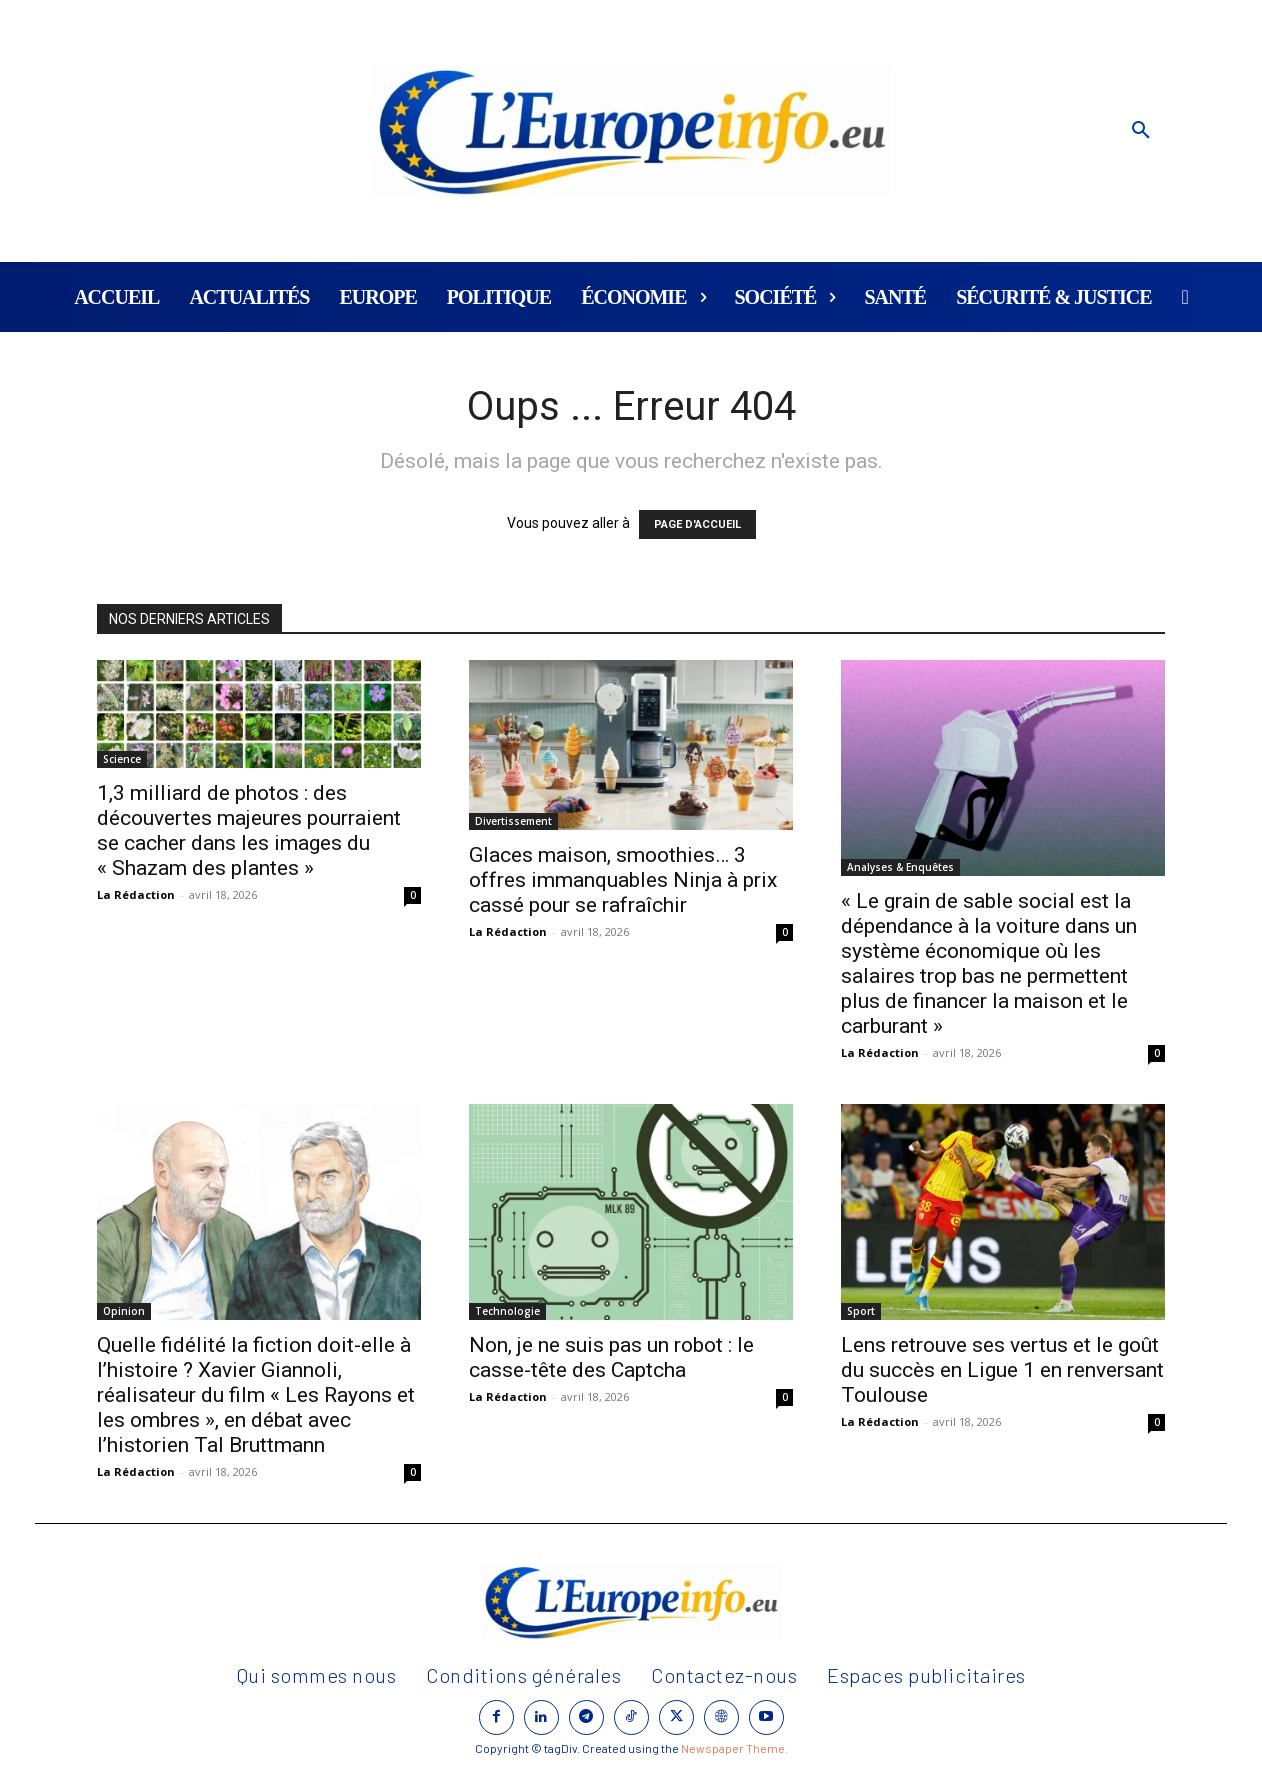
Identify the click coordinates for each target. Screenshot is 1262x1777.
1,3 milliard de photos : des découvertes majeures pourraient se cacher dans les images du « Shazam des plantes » (249, 830)
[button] (1141, 131)
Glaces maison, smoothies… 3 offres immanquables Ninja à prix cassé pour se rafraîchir (623, 880)
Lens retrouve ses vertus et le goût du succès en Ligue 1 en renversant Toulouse (1002, 1370)
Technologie (507, 1311)
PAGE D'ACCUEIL (697, 524)
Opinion (124, 1311)
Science (122, 759)
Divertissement (513, 821)
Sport (861, 1311)
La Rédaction (136, 894)
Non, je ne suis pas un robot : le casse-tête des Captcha (611, 1357)
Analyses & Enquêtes (900, 867)
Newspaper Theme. (734, 1748)
